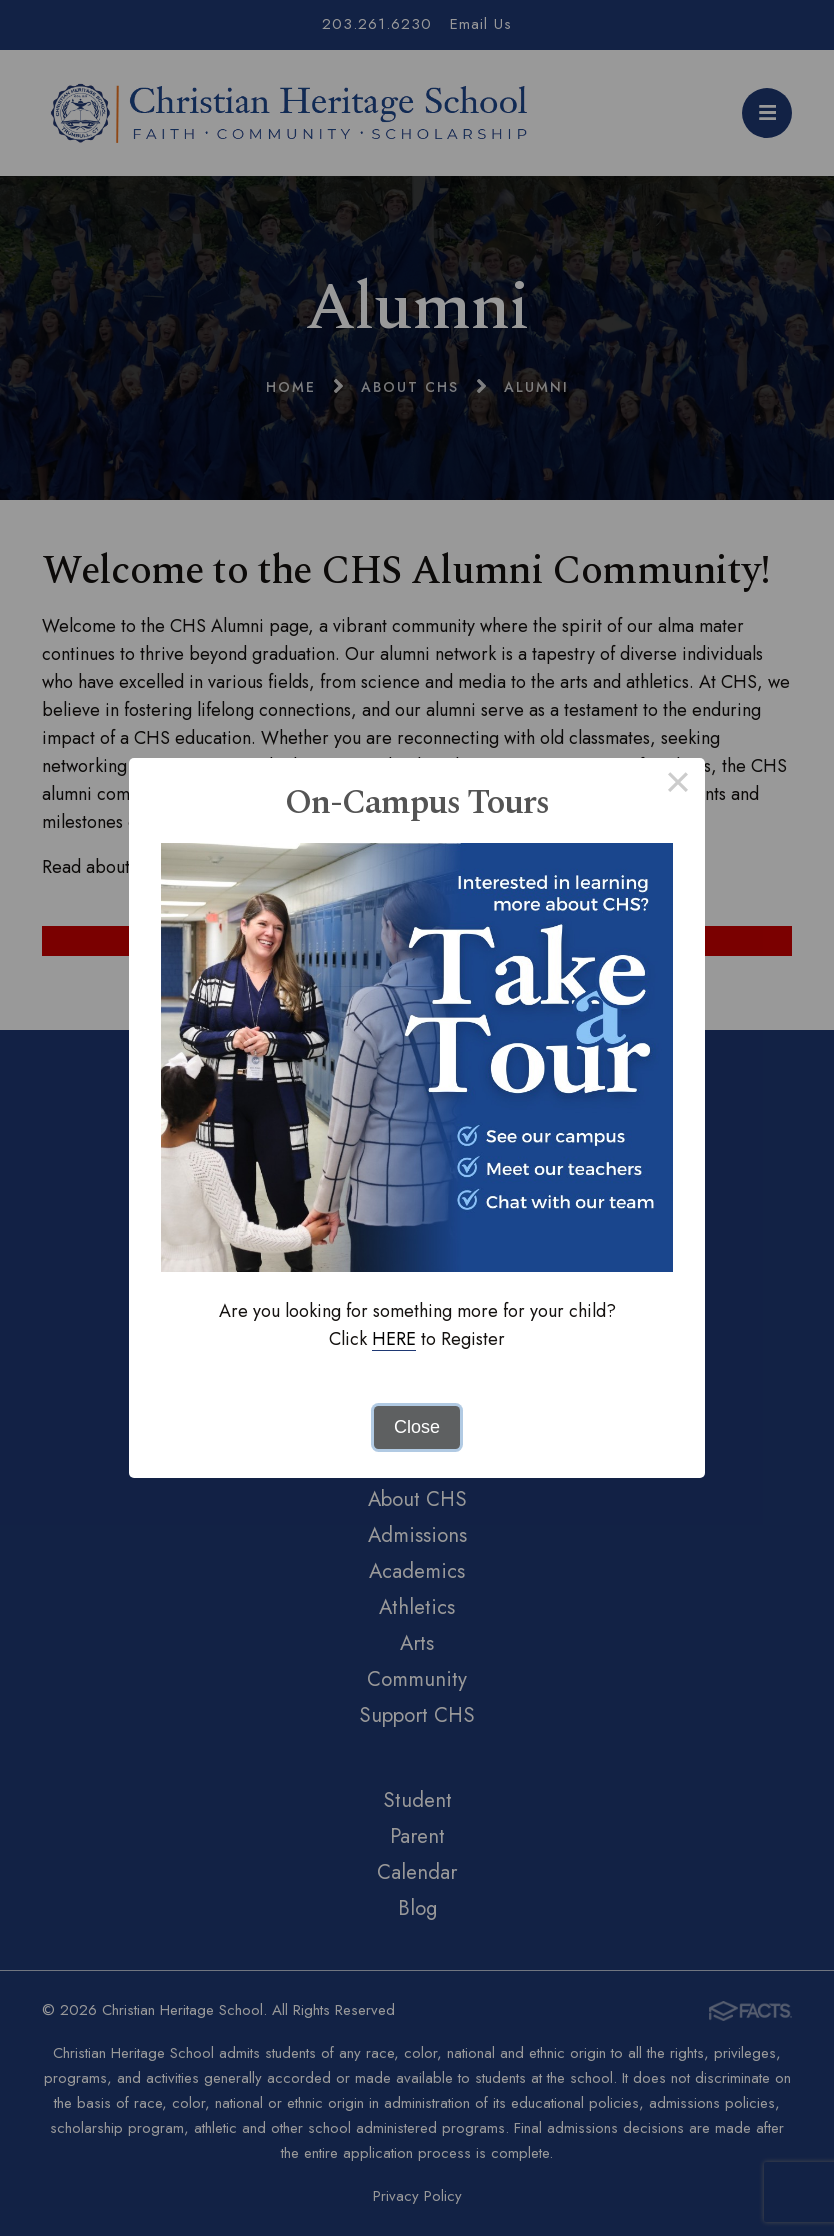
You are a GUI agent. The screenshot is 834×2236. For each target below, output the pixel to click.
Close (417, 1427)
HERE (394, 1339)
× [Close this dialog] (677, 785)
